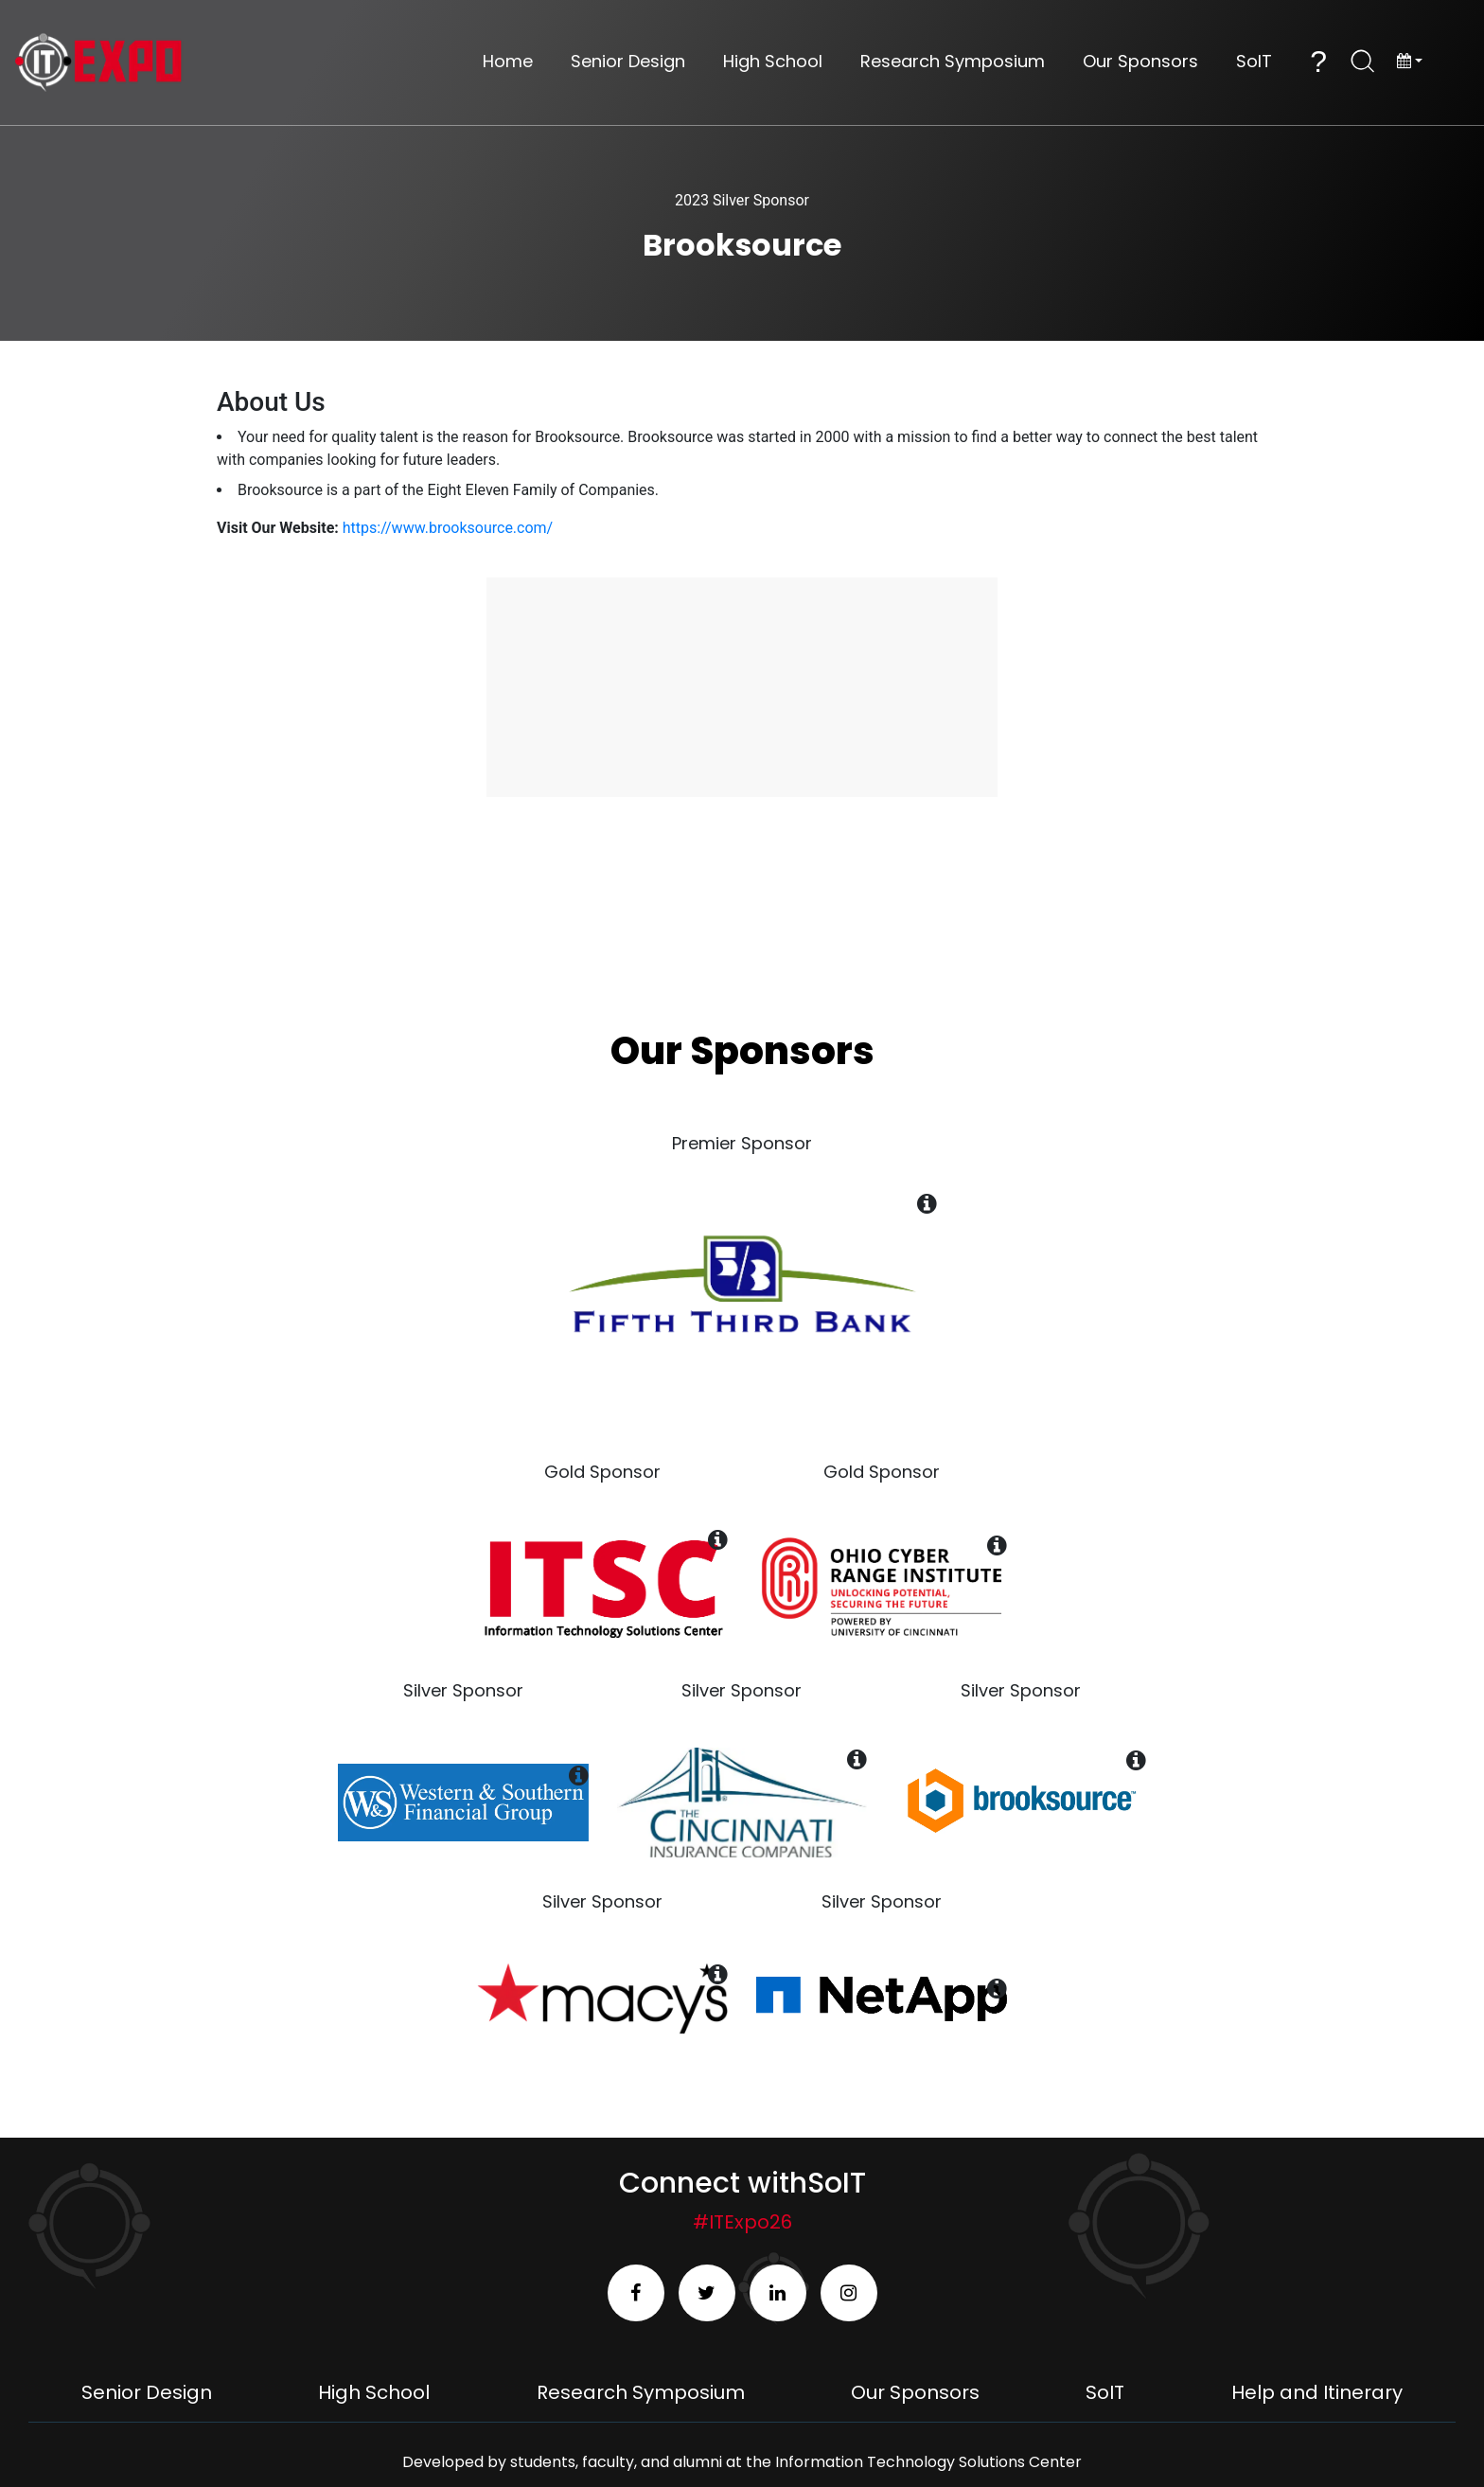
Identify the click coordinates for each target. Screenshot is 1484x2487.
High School (772, 61)
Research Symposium (952, 61)
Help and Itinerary (1317, 2392)
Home (508, 61)
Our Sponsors (1140, 61)
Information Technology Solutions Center (928, 2462)
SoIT (1254, 61)
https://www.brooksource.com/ (448, 528)
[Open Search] (1363, 61)
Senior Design (628, 61)
